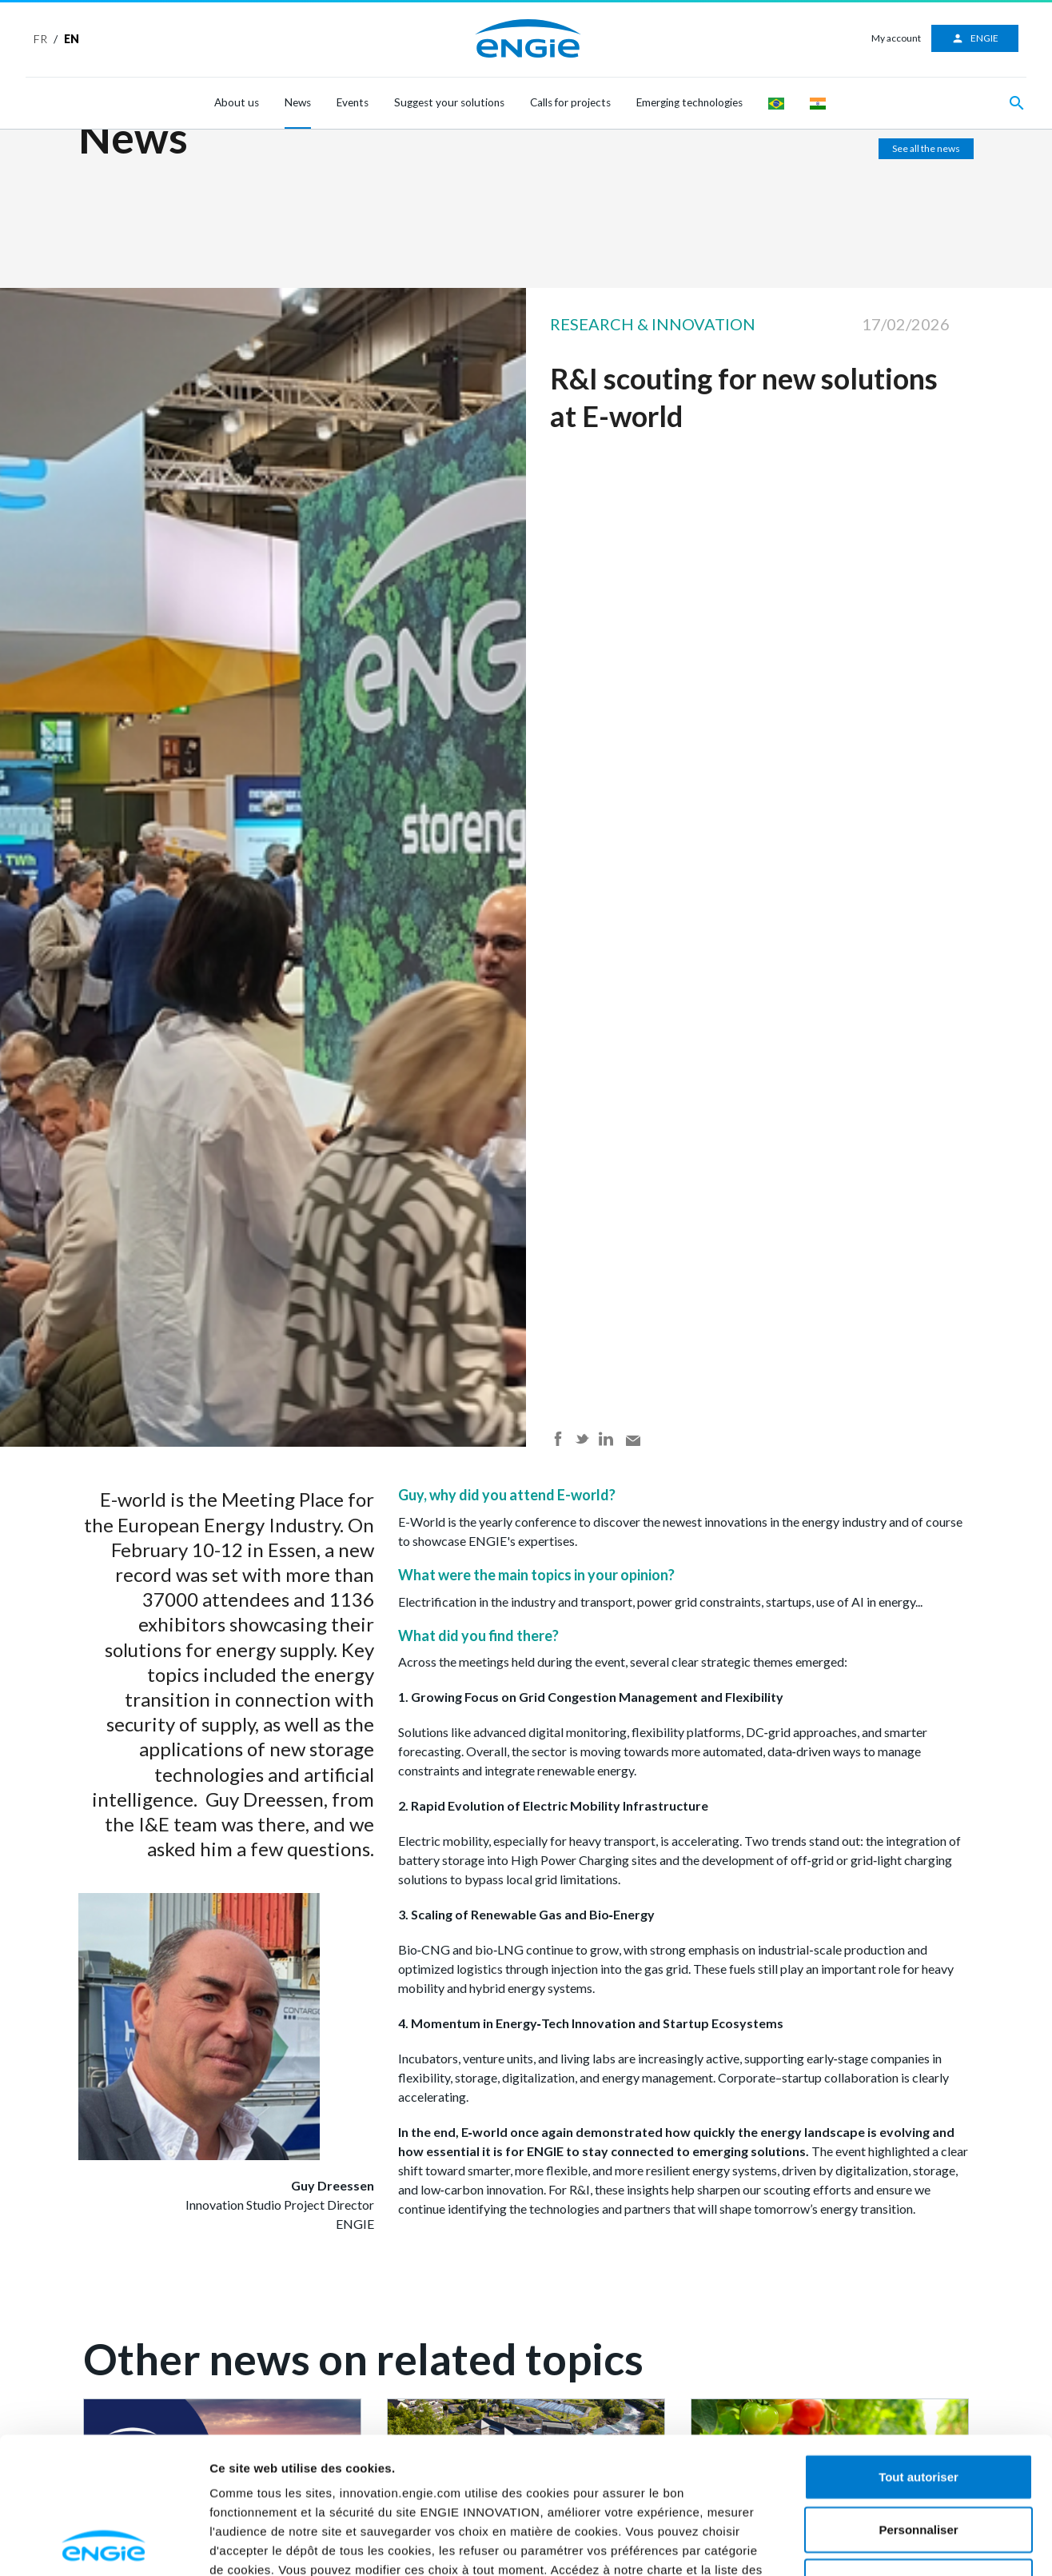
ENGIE (974, 38)
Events (353, 102)
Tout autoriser (918, 2348)
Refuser (918, 2453)
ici (479, 2460)
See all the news (926, 148)
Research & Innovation (652, 323)
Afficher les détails (956, 2544)
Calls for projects (570, 102)
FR (40, 39)
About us (236, 102)
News (298, 102)
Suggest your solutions (449, 102)
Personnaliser (918, 2401)
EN (71, 39)
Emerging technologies (689, 102)
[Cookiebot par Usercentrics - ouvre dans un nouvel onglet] (103, 2545)
